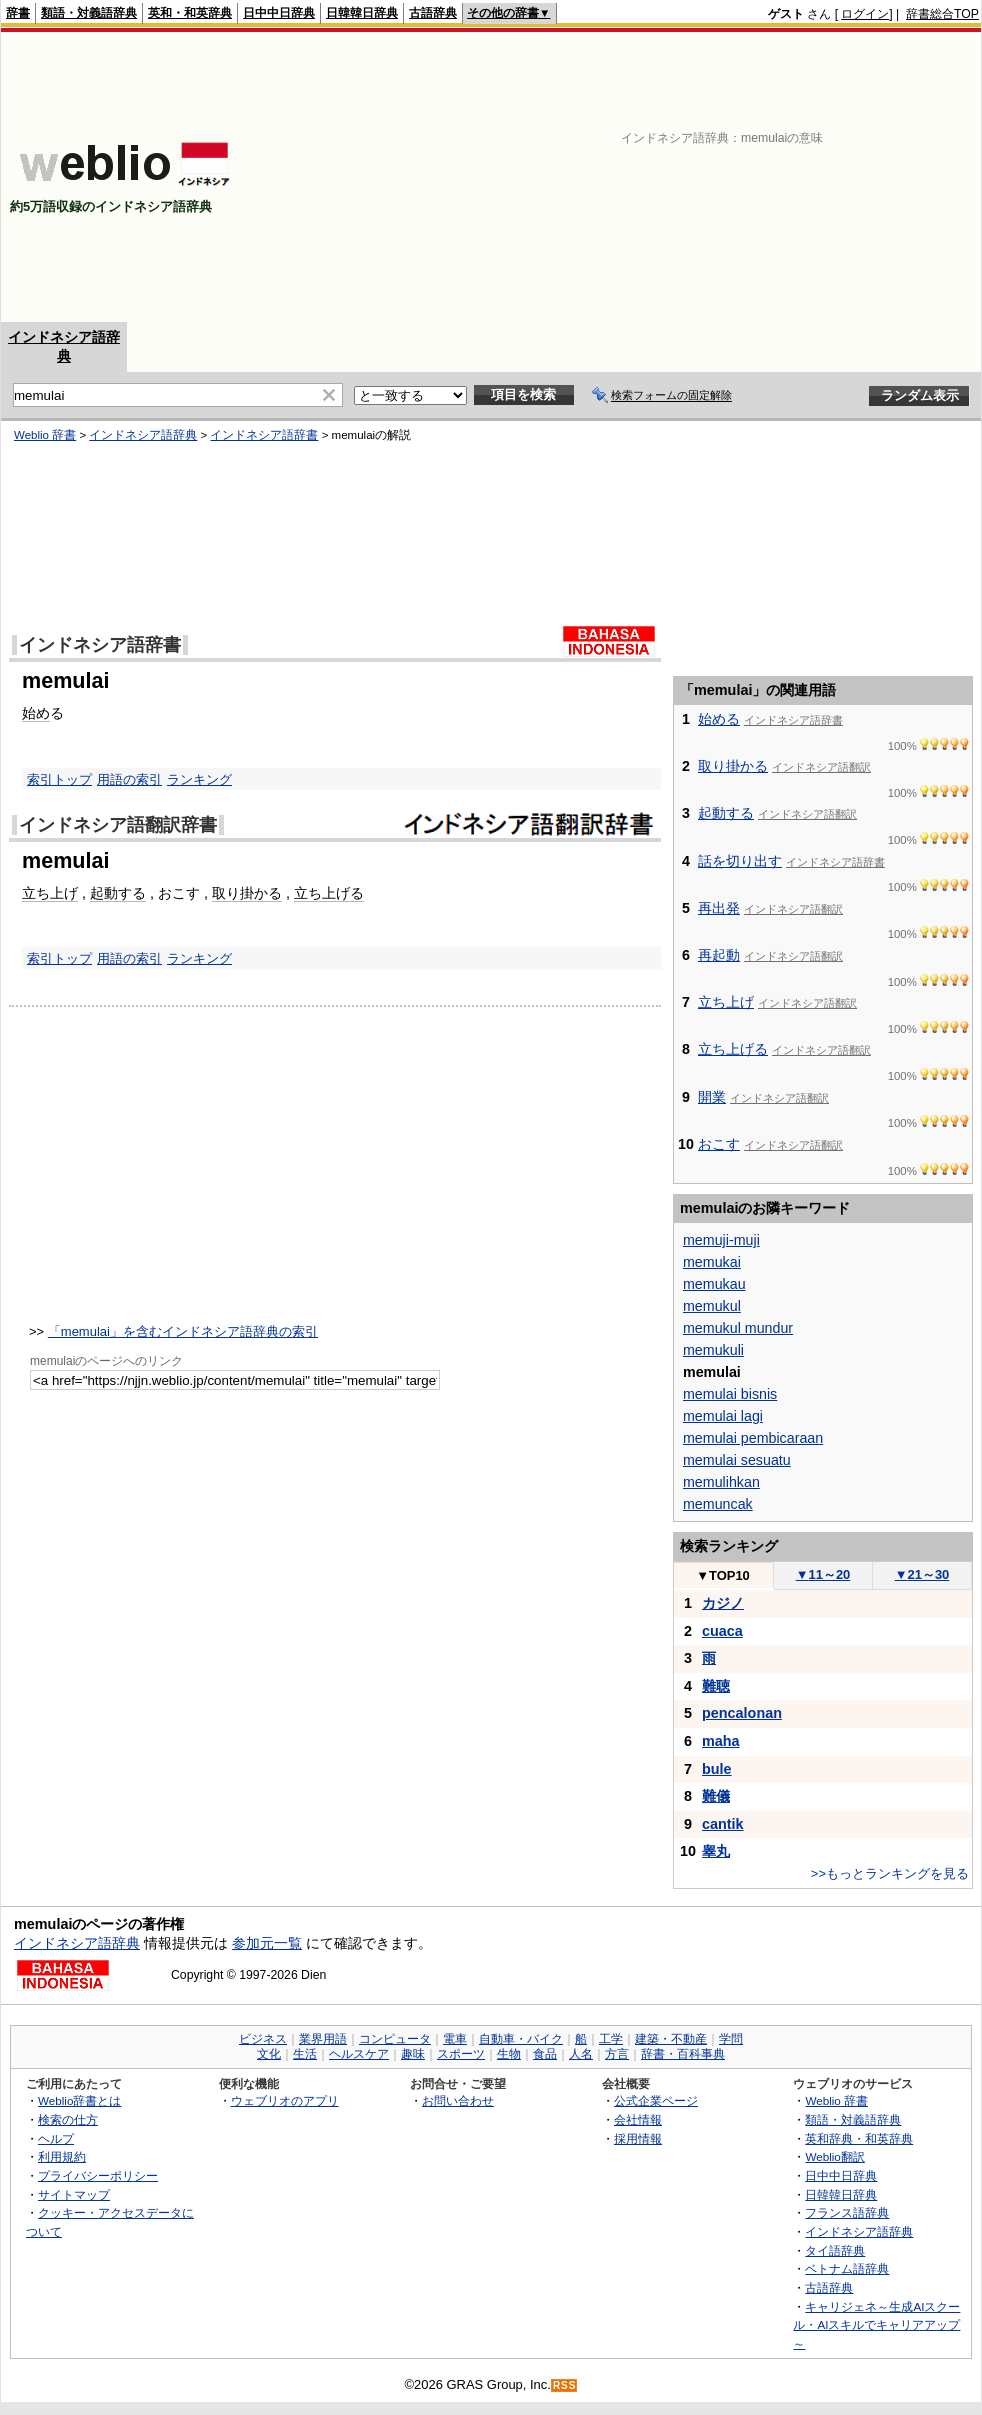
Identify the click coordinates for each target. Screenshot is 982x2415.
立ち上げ (50, 893)
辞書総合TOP (942, 14)
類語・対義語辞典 (89, 13)
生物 (509, 2054)
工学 (611, 2039)
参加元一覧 (267, 1943)
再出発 (719, 908)
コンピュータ (395, 2039)
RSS (565, 2385)
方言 (617, 2054)
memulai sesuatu (737, 1460)
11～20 (823, 1574)
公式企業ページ (656, 2100)
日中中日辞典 (279, 13)
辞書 (18, 13)
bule (717, 1769)
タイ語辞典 (835, 2250)
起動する (118, 893)
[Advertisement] (726, 177)
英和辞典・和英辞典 (859, 2138)
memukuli (713, 1350)
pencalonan (742, 1713)
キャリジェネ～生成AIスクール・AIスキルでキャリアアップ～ (876, 2325)
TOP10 (723, 1575)
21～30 (922, 1574)
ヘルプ (56, 2138)
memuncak (718, 1504)
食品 (545, 2054)
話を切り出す (740, 861)
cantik (723, 1824)
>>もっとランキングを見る (890, 1873)
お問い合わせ (458, 2100)
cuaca (722, 1631)
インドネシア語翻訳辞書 (118, 825)
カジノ (723, 1603)
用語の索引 (129, 779)
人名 (581, 2054)
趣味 (413, 2054)
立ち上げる (329, 893)
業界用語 (323, 2039)
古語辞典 (433, 13)
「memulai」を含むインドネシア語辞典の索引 (183, 1331)
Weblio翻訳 (834, 2156)
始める (719, 719)
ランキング (199, 779)
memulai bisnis (730, 1394)
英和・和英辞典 (190, 13)
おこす (719, 1144)
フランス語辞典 (847, 2212)
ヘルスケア (359, 2054)
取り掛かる (247, 893)
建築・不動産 (671, 2039)
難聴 (716, 1686)
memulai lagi (723, 1416)
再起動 (719, 955)
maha (721, 1741)
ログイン (865, 14)
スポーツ (461, 2054)
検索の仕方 (68, 2119)
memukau (714, 1284)
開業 (712, 1097)
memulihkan (721, 1482)
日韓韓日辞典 (362, 13)
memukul (712, 1306)
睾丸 (716, 1851)
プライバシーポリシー (98, 2175)
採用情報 (638, 2138)
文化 (269, 2054)
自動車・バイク (521, 2039)
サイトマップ (74, 2194)
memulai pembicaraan (753, 1438)
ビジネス (263, 2039)
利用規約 (62, 2156)
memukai (712, 1262)
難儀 (716, 1796)
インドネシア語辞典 (143, 435)
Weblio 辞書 (45, 435)
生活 (305, 2054)
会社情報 (638, 2119)
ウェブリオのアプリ (285, 2100)
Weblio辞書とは (79, 2100)
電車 (455, 2039)
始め (36, 713)
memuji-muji (721, 1240)
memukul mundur (738, 1328)
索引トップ (59, 779)
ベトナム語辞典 (847, 2268)
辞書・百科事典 (683, 2054)
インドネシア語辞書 (264, 435)
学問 (731, 2039)
